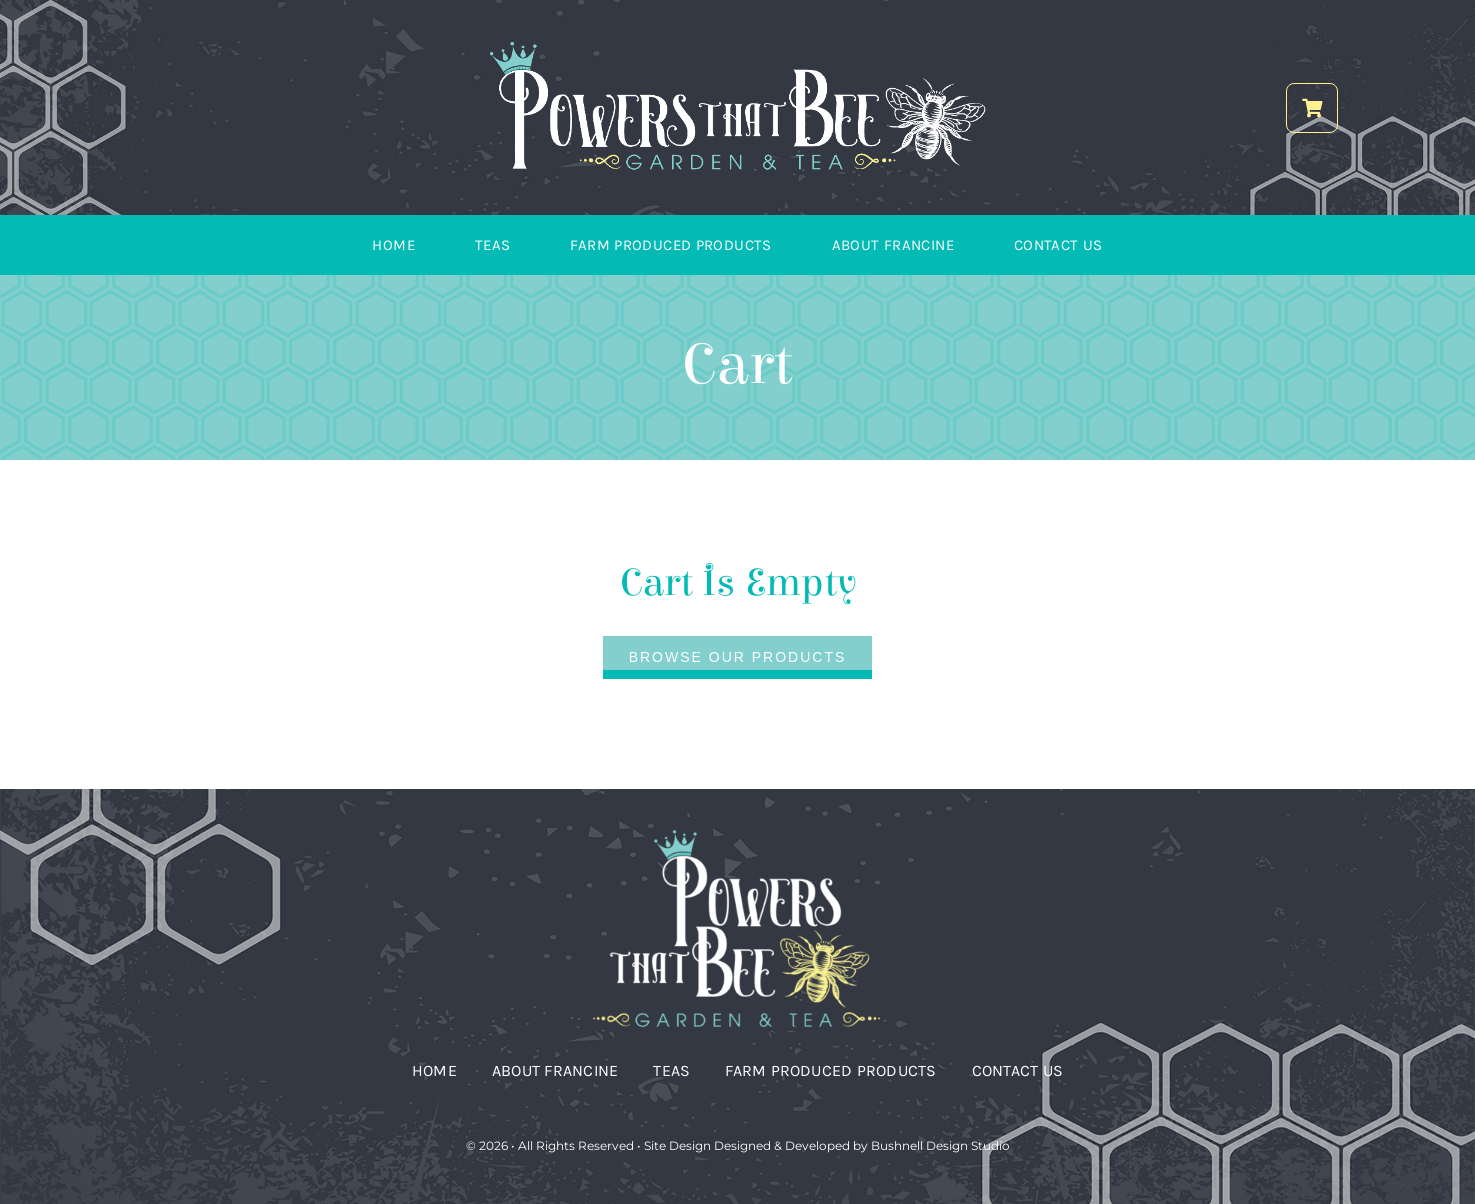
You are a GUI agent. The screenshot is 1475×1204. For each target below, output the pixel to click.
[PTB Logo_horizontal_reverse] (738, 47)
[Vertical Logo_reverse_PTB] (738, 831)
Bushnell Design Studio (940, 1145)
